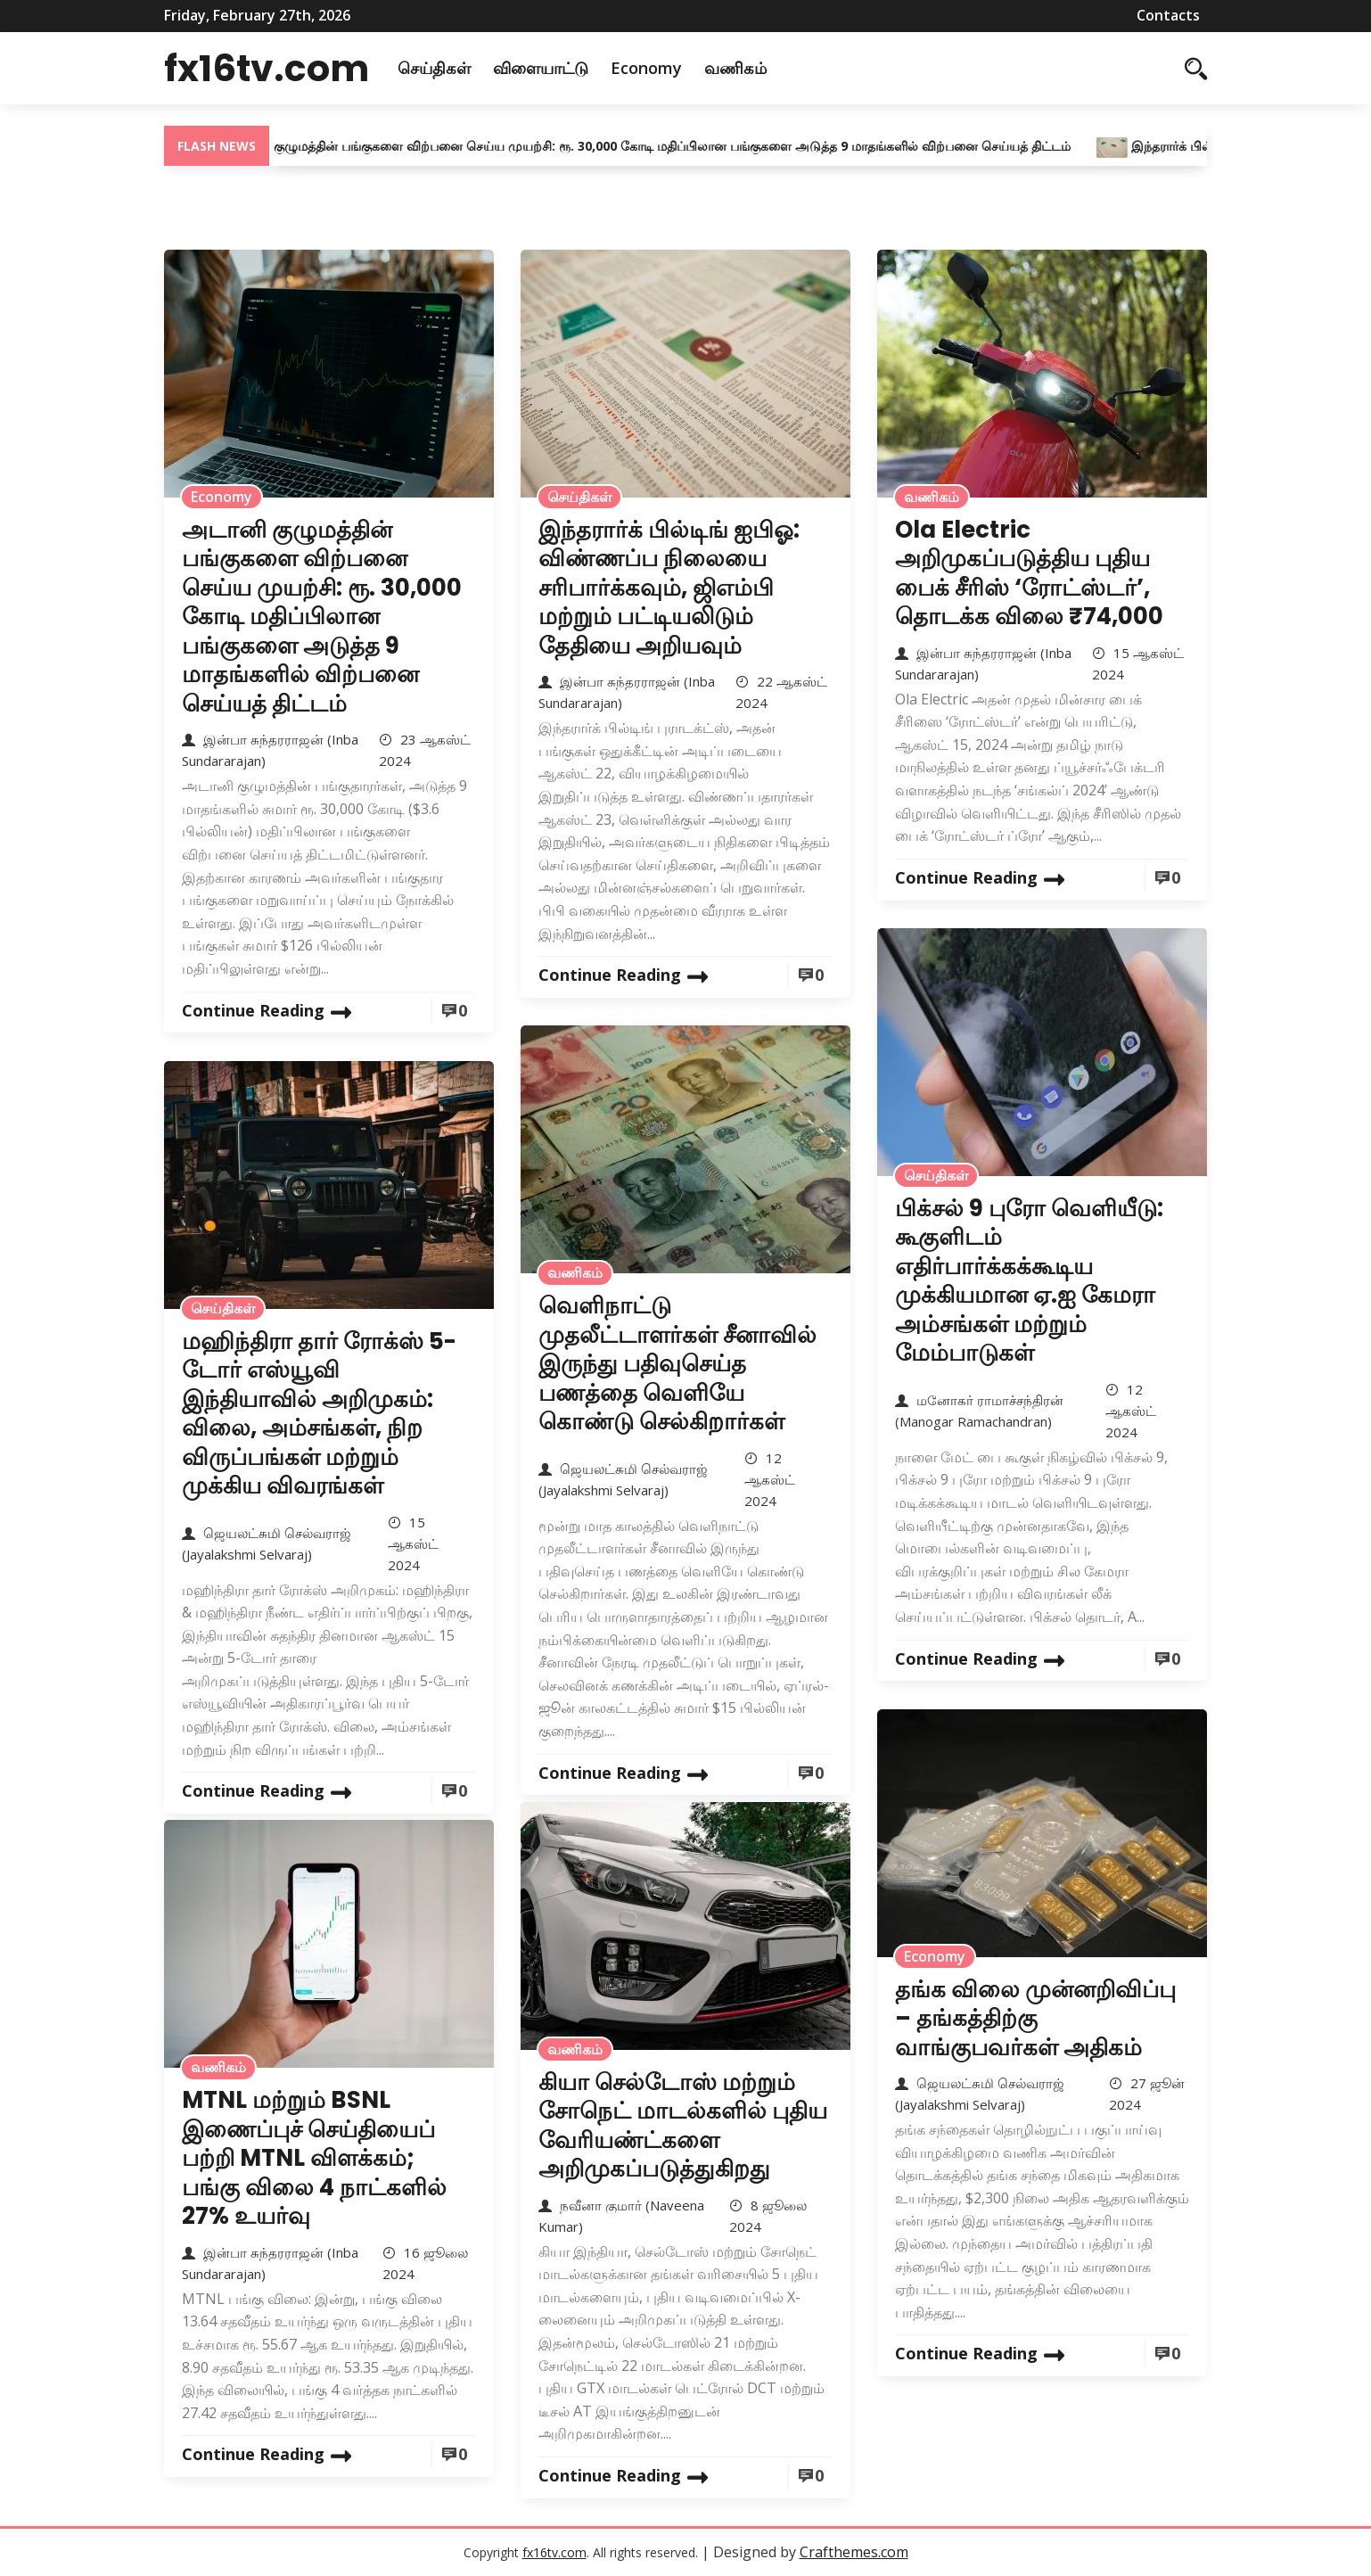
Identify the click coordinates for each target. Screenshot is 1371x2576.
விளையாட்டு (552, 67)
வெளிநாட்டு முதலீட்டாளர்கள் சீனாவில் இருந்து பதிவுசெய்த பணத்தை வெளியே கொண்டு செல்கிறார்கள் (677, 1363)
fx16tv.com (272, 68)
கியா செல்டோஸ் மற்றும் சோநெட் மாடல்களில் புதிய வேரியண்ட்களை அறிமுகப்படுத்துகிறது (682, 2125)
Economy (658, 67)
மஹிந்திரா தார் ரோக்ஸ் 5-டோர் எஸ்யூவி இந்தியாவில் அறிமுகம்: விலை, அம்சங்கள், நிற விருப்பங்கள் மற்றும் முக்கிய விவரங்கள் (319, 1413)
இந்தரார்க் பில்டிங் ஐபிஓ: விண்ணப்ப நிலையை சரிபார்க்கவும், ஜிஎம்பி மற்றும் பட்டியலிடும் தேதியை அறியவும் (669, 588)
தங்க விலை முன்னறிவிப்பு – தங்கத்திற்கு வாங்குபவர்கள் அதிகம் (1035, 2018)
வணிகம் (747, 67)
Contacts (1168, 15)
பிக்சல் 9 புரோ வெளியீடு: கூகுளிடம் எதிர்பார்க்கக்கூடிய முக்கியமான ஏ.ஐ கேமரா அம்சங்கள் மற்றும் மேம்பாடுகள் (1029, 1281)
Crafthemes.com (854, 2552)
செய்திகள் (445, 67)
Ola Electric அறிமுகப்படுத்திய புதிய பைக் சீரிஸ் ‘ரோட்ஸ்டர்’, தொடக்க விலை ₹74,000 (1029, 573)
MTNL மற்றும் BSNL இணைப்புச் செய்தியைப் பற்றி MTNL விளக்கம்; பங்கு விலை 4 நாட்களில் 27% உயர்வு (314, 2158)
